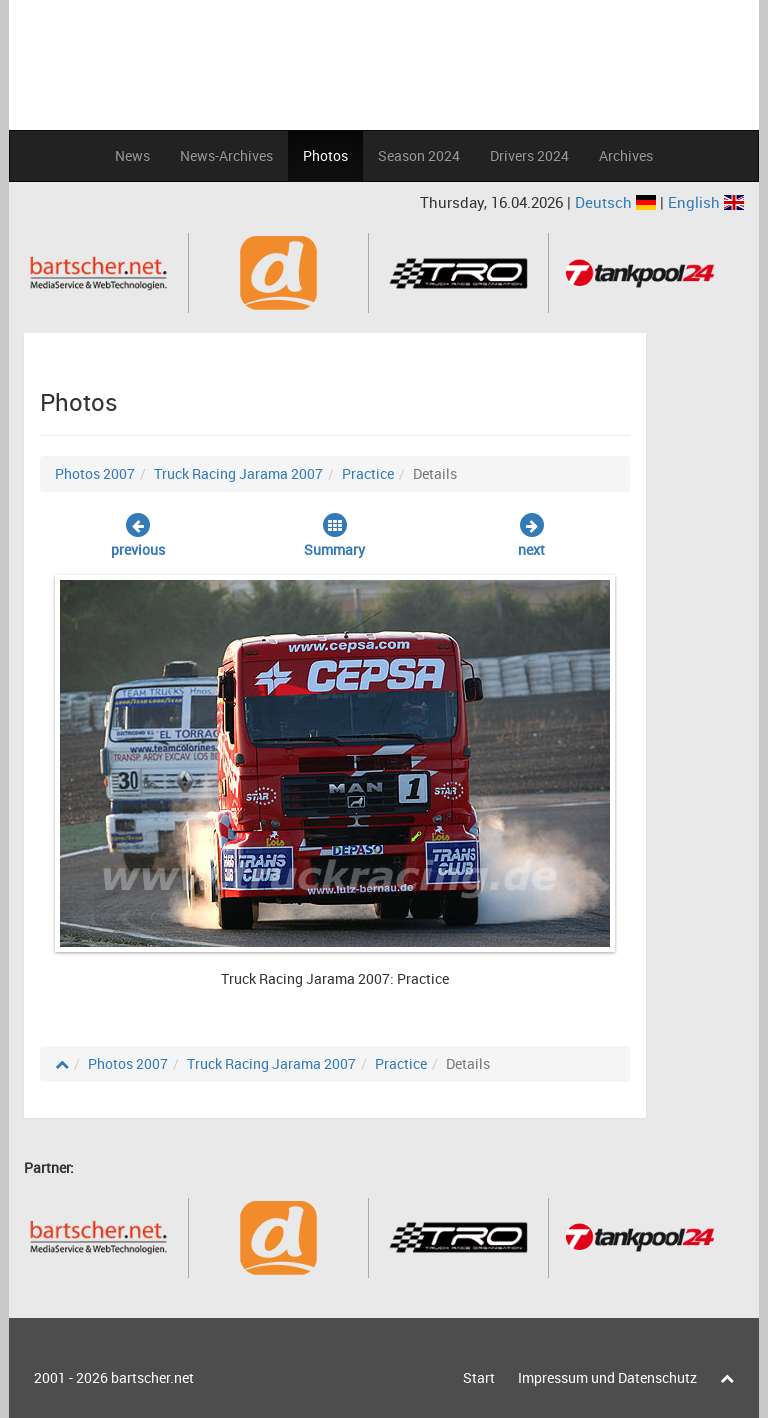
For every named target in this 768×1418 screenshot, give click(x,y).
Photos (325, 155)
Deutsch (617, 202)
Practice (368, 473)
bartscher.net (152, 1377)
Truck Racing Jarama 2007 (238, 473)
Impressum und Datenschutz (607, 1377)
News (132, 155)
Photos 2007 (95, 473)
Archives (626, 155)
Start (479, 1377)
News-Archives (226, 155)
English (706, 202)
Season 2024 (419, 155)
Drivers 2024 (529, 155)
